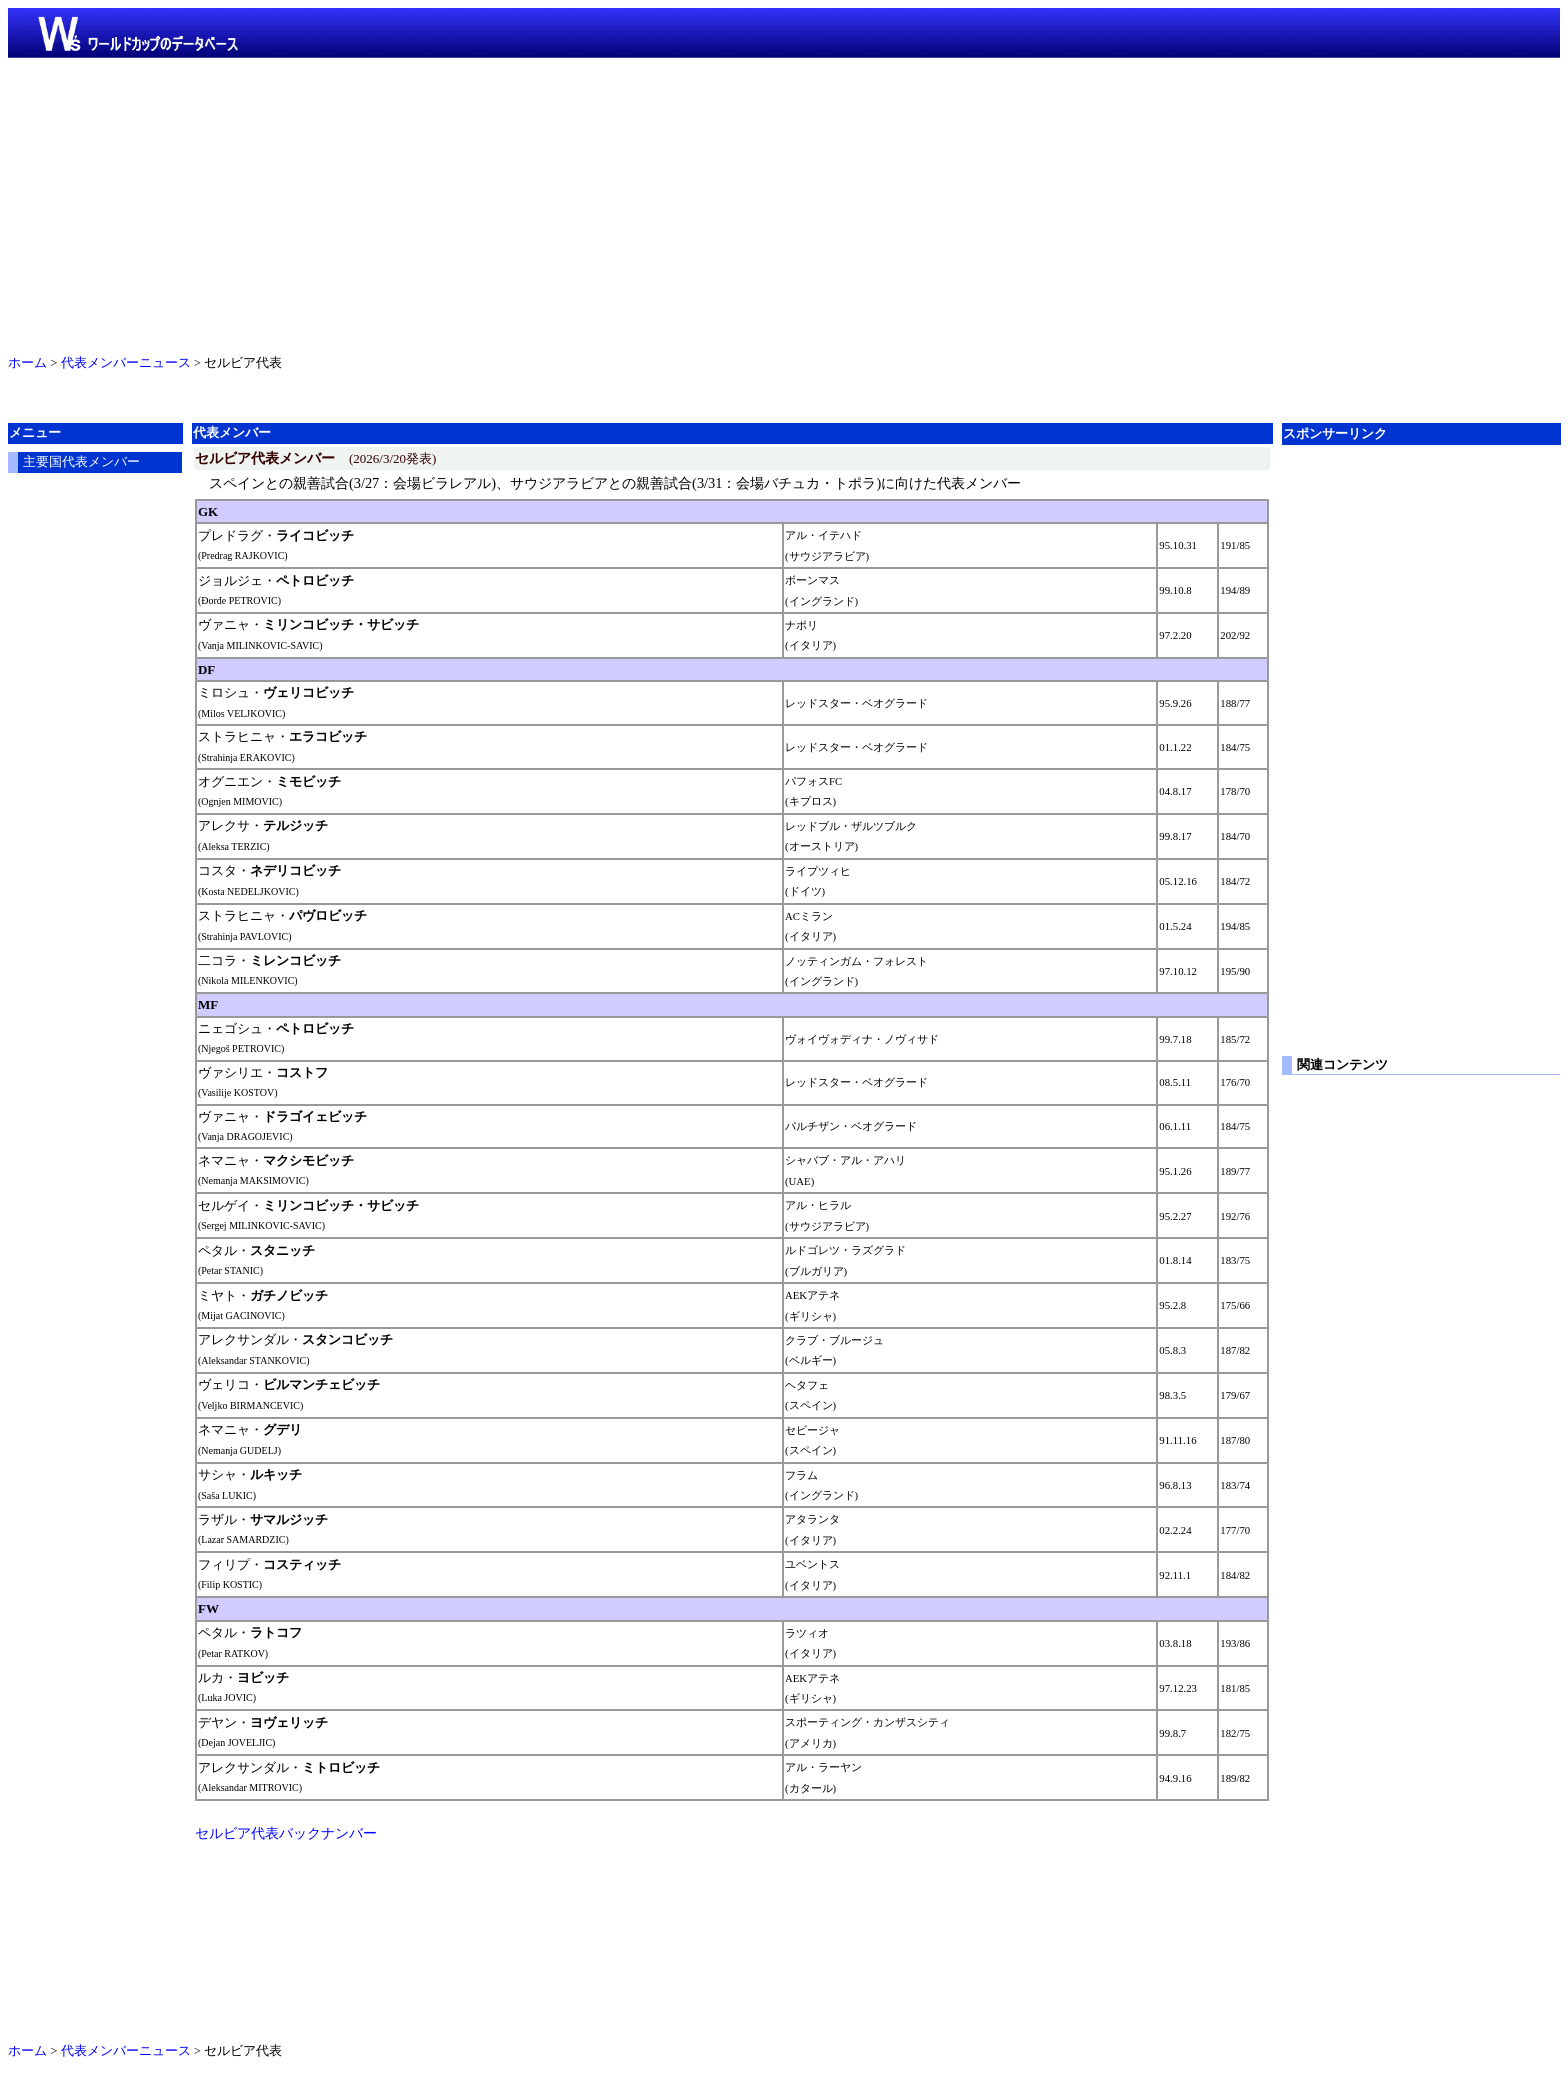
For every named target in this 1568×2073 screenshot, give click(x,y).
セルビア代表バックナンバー (286, 1833)
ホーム (27, 363)
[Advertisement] (784, 202)
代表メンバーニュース (126, 363)
